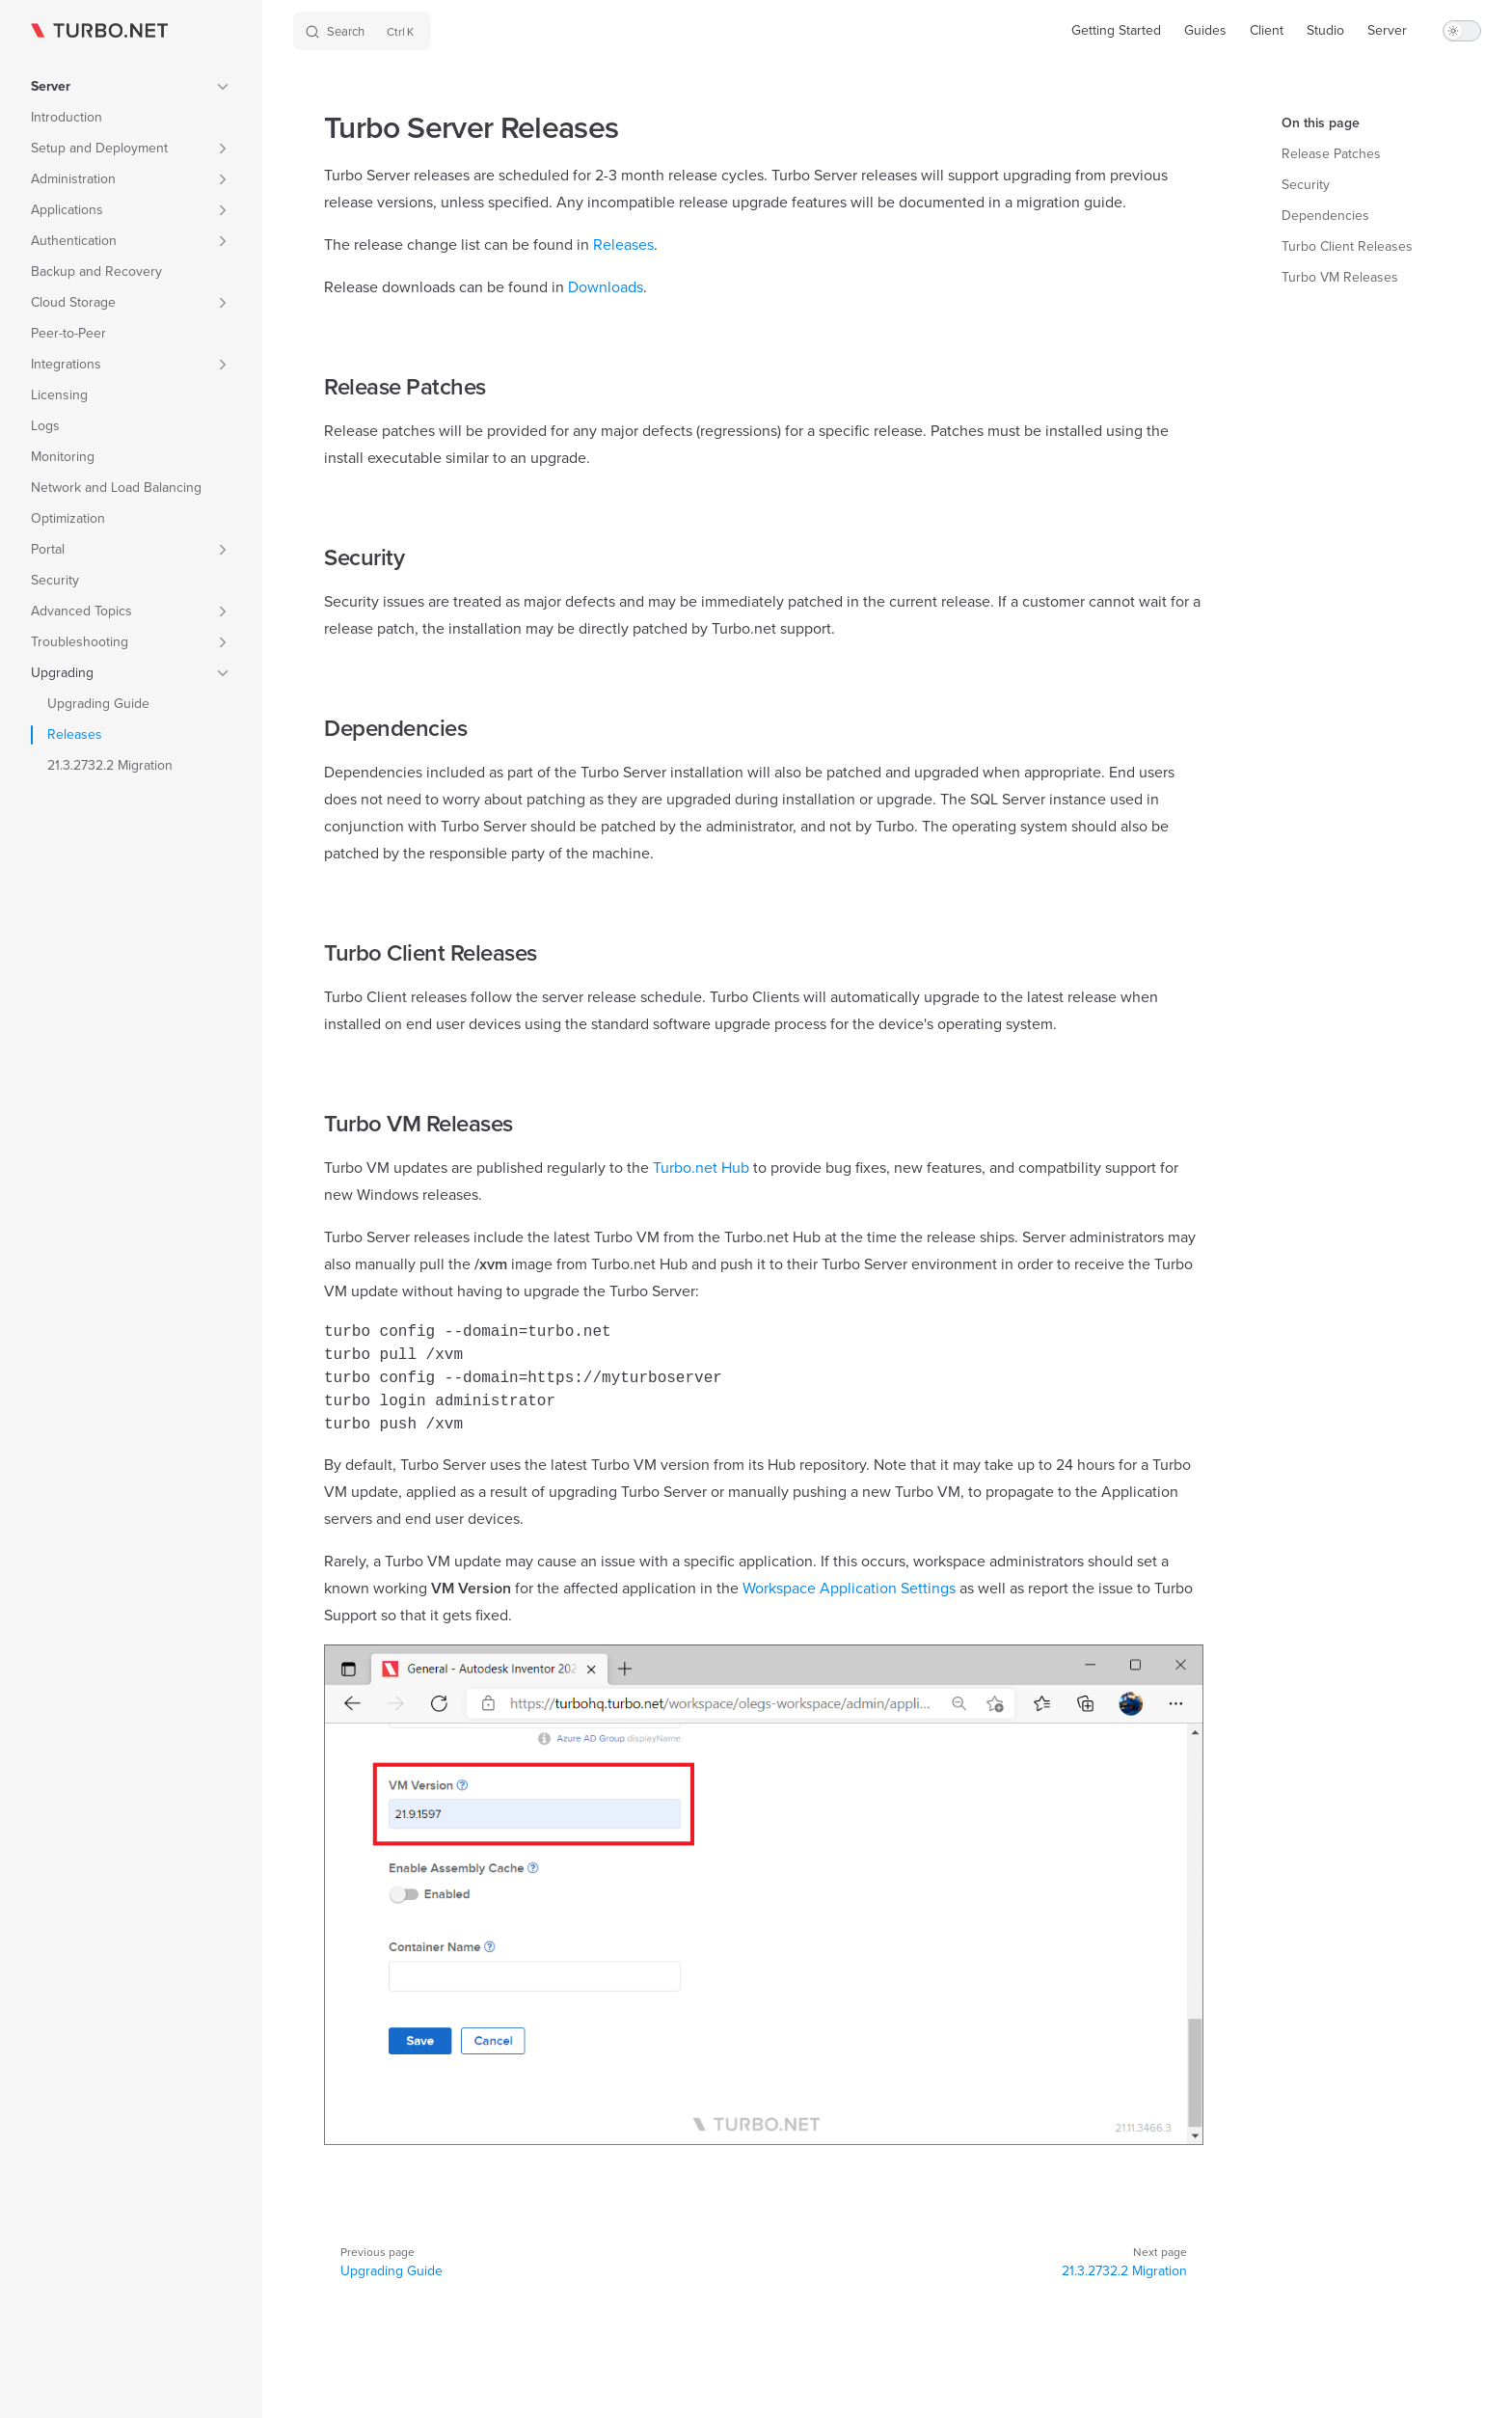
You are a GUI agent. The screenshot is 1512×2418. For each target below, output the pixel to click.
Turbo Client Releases (1347, 246)
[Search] (362, 31)
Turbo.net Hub (701, 1167)
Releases (623, 244)
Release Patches (1331, 154)
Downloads (605, 287)
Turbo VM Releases (1340, 277)
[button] (131, 86)
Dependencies (1325, 215)
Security (1306, 185)
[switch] (1462, 30)
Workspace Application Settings (849, 1588)
